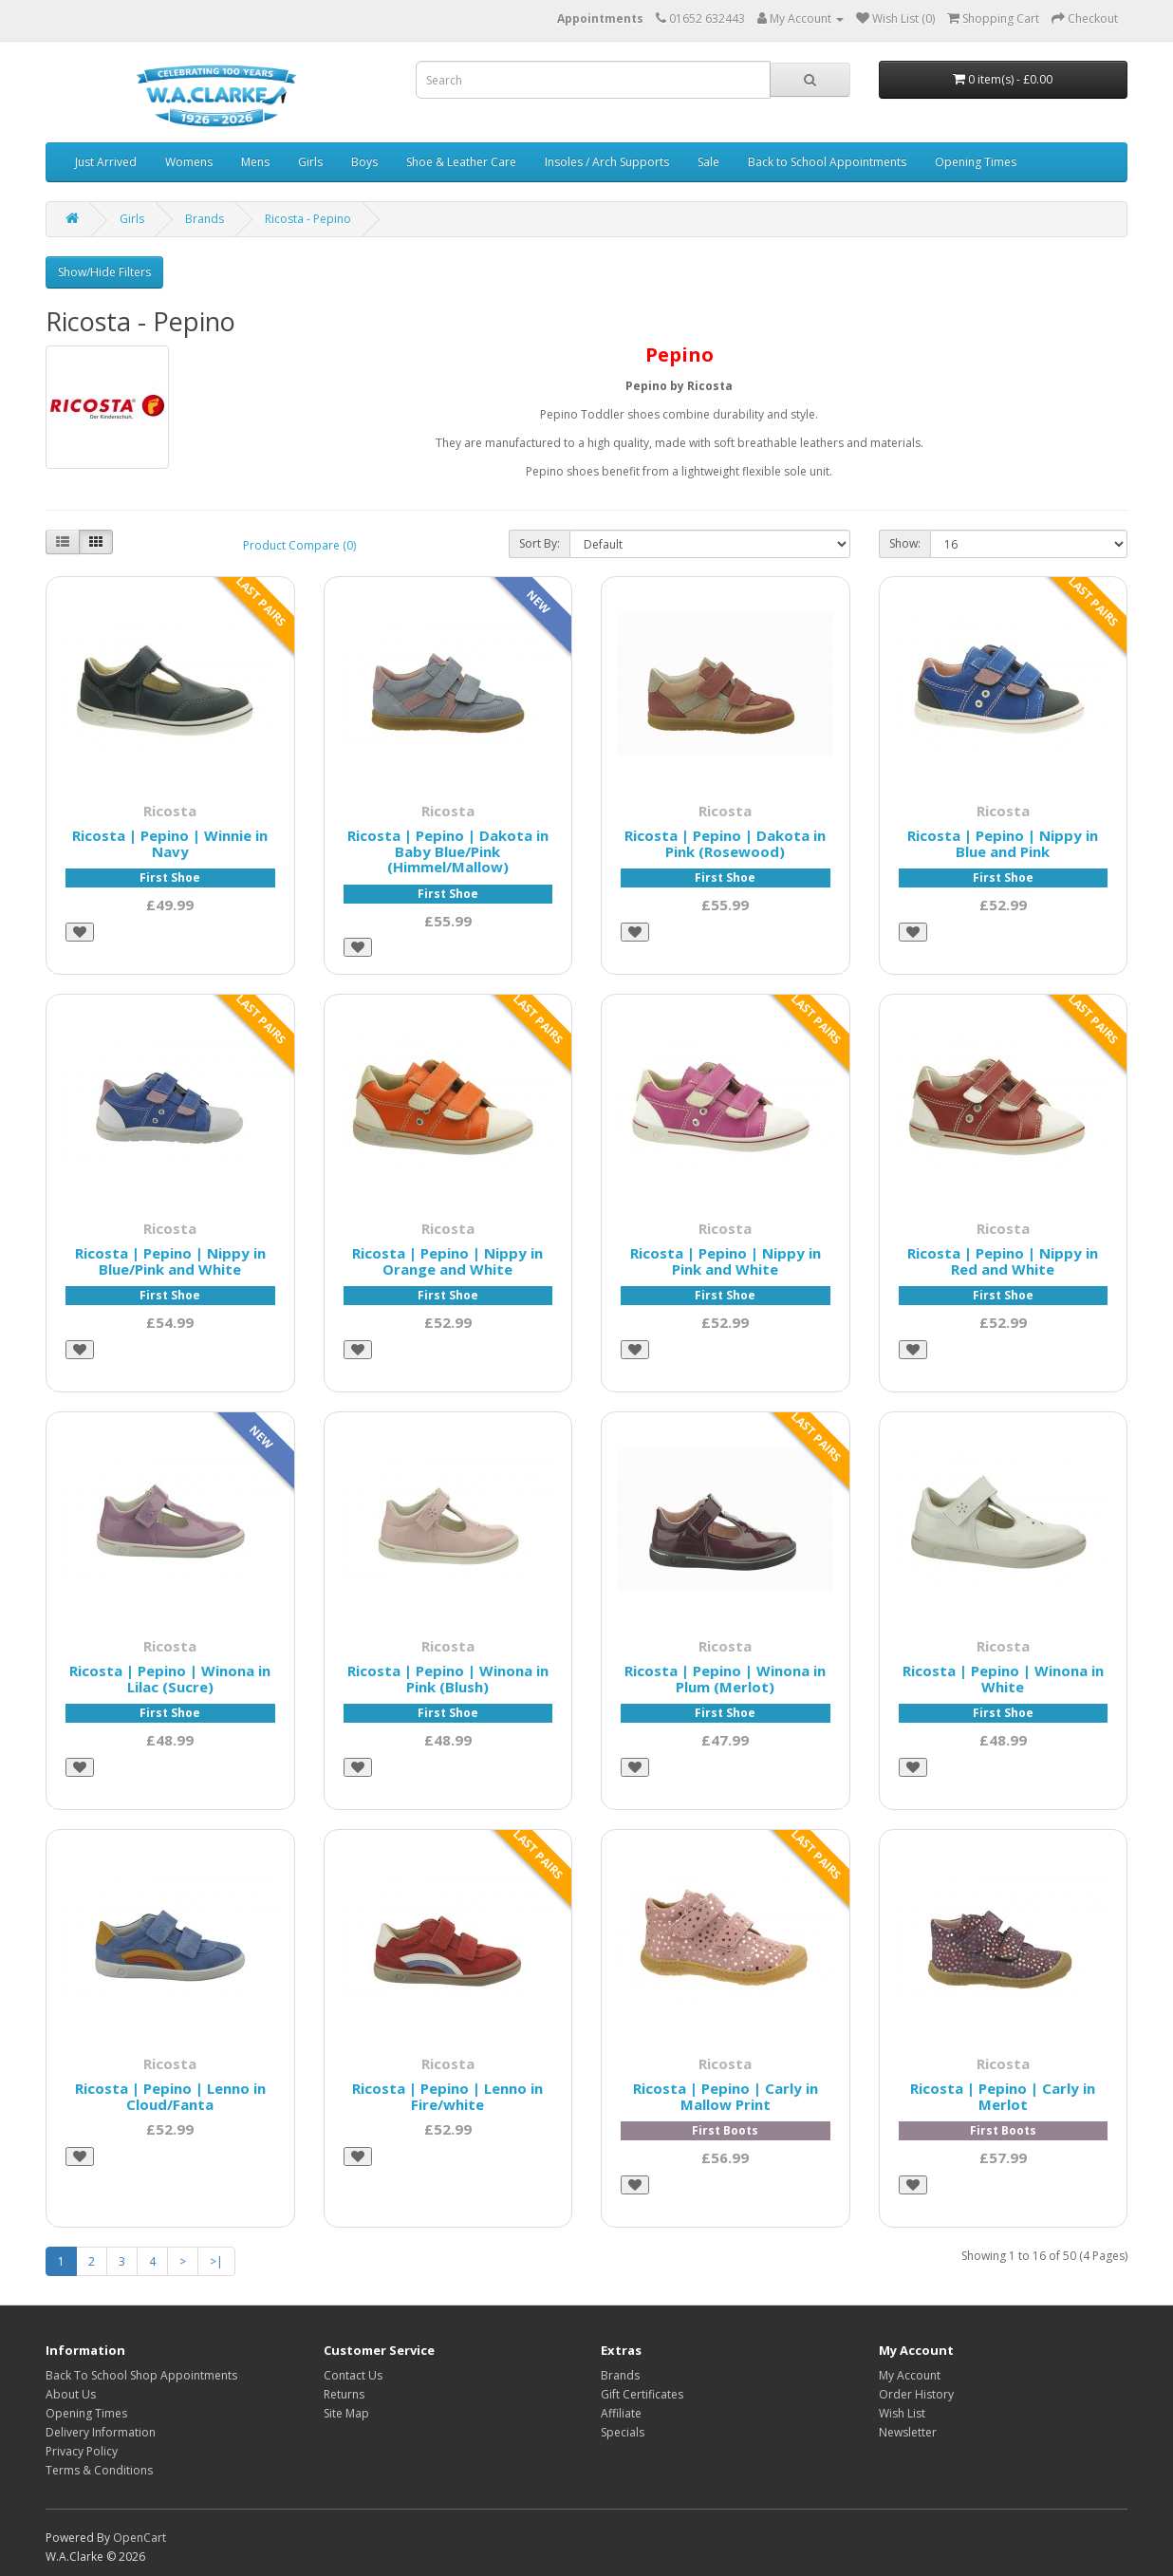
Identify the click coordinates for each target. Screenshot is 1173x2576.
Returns (344, 2394)
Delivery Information (101, 2432)
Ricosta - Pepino (308, 219)
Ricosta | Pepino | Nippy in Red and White (1002, 1261)
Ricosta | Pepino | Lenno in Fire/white (447, 2096)
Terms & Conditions (99, 2470)
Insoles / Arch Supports (607, 162)
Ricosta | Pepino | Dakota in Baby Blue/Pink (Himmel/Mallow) (448, 851)
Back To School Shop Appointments (141, 2375)
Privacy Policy (82, 2451)
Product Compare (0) (299, 545)
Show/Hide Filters (104, 272)
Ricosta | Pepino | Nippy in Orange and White (447, 1261)
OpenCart (139, 2537)
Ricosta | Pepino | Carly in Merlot (1002, 2096)
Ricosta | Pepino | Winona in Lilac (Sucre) (169, 1678)
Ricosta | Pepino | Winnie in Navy (170, 843)
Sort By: (539, 543)
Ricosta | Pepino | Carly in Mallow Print (725, 2096)
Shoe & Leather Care (461, 162)
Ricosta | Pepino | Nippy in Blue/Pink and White (170, 1261)
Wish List (902, 2413)
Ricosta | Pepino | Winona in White (1003, 1678)
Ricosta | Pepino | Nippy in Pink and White (725, 1261)
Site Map (346, 2413)
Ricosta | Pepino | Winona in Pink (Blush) (448, 1678)
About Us (71, 2394)
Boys (364, 162)
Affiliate (621, 2413)
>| (216, 2261)
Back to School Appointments (827, 162)
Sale (708, 162)
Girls (310, 162)
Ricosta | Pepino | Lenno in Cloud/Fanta (170, 2096)
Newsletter (908, 2432)
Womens (189, 162)
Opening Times (975, 162)
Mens (255, 162)
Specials (622, 2432)
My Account (909, 2375)
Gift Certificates (642, 2394)
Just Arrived (106, 162)
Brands (204, 219)
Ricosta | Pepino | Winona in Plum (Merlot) (725, 1678)
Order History (916, 2394)
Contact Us (353, 2375)
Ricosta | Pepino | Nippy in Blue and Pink (1002, 843)
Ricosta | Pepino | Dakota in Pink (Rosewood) (725, 843)
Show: (905, 543)
